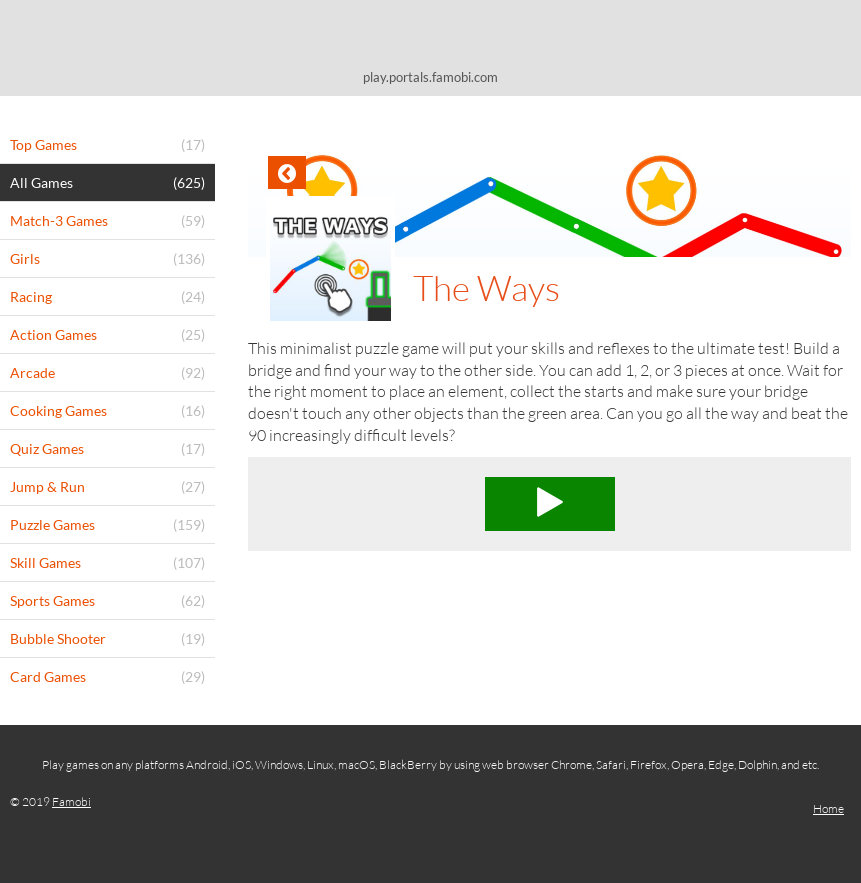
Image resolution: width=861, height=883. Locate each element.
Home (828, 808)
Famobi (71, 801)
